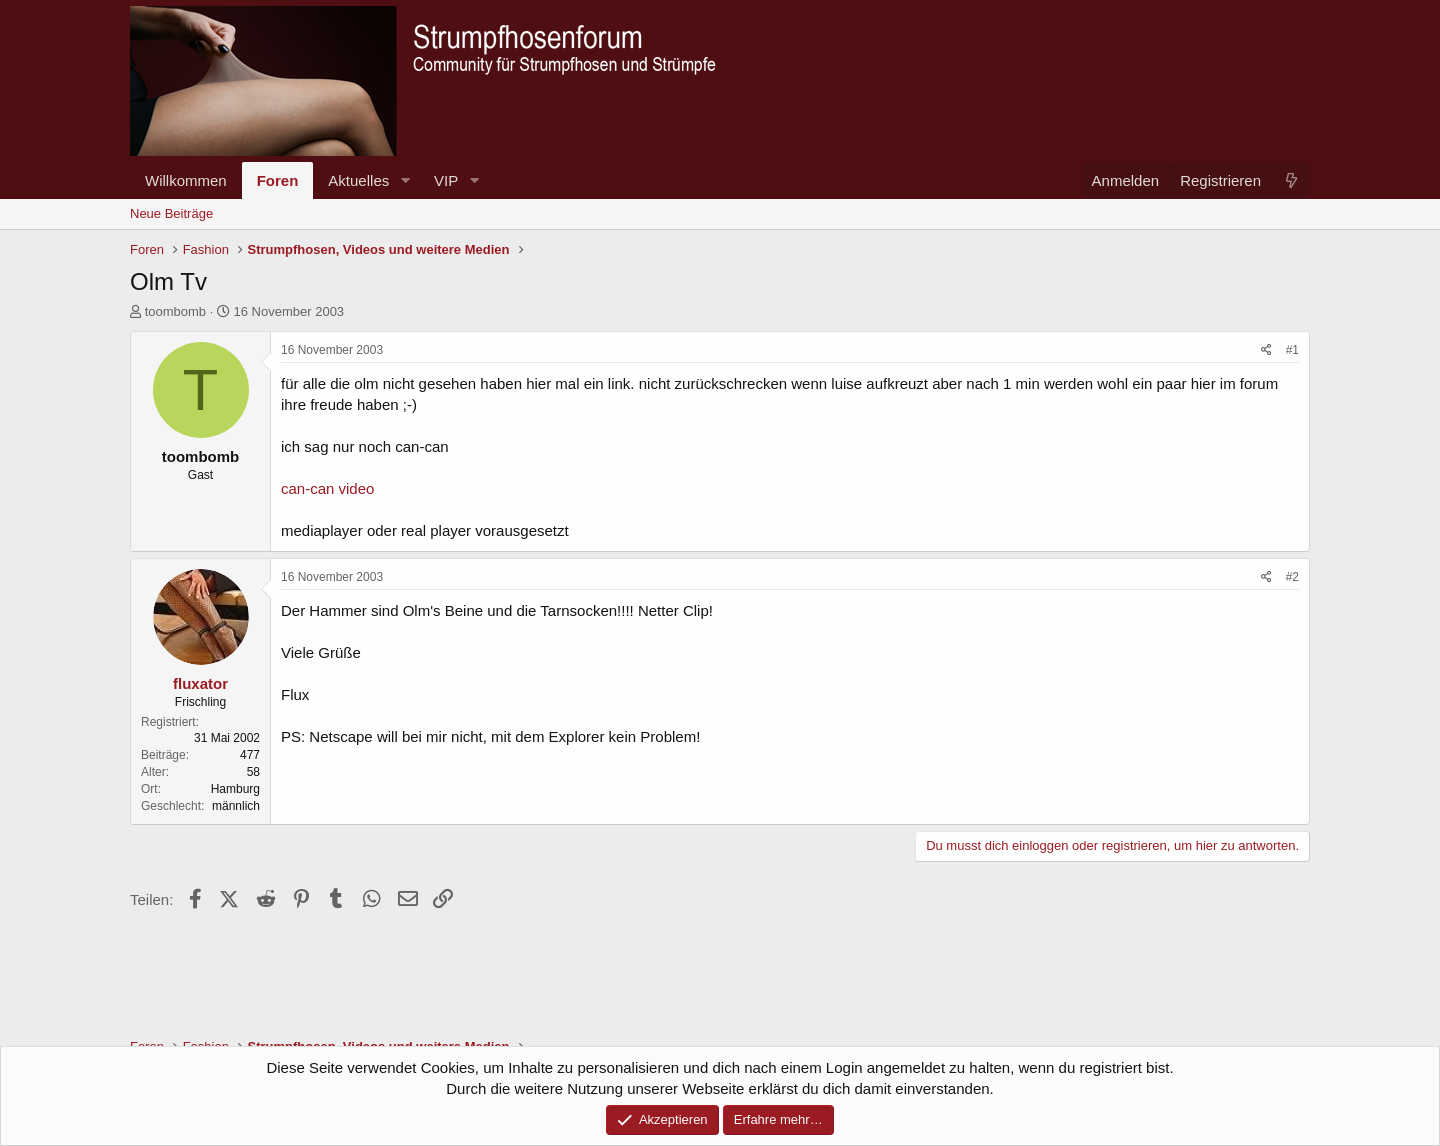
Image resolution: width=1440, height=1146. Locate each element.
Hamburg (235, 789)
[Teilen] (1266, 350)
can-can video (327, 488)
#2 (1292, 577)
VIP (446, 180)
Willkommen (186, 180)
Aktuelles (358, 180)
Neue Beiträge (171, 213)
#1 (1292, 350)
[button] (405, 180)
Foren (278, 180)
